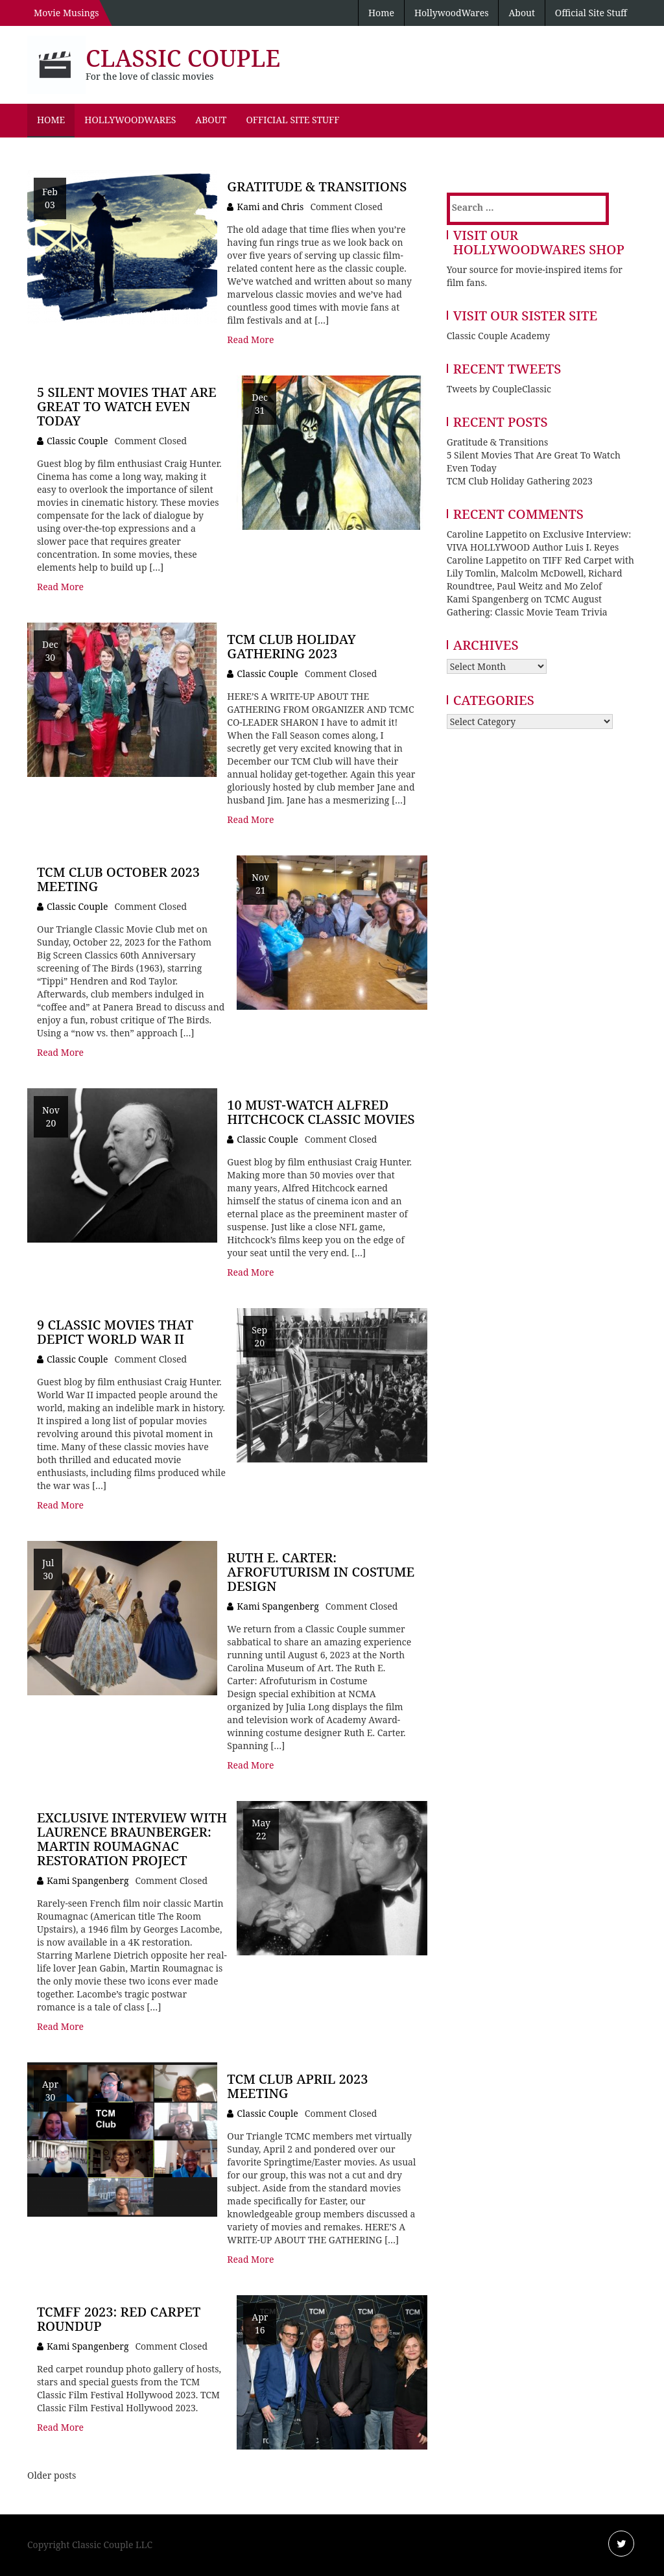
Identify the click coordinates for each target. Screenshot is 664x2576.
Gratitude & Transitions (317, 186)
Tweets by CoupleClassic (499, 389)
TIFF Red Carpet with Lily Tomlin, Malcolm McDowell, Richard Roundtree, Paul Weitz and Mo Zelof (540, 573)
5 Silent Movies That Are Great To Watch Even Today (127, 406)
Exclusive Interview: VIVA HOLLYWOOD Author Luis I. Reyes (539, 540)
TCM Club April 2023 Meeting (297, 2086)
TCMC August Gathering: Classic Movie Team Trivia (527, 605)
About (521, 12)
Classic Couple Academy (498, 335)
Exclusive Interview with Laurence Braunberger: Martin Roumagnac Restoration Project (132, 1839)
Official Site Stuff (591, 12)
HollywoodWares (451, 12)
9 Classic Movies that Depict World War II (115, 1332)
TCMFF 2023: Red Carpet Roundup (118, 2319)
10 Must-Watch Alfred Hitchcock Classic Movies (320, 1112)
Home (381, 12)
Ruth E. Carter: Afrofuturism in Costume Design (320, 1572)
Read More (250, 339)
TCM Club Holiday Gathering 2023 (291, 646)
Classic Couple (183, 58)
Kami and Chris (270, 206)
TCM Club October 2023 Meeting (118, 879)
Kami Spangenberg (277, 1606)
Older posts (51, 2475)
